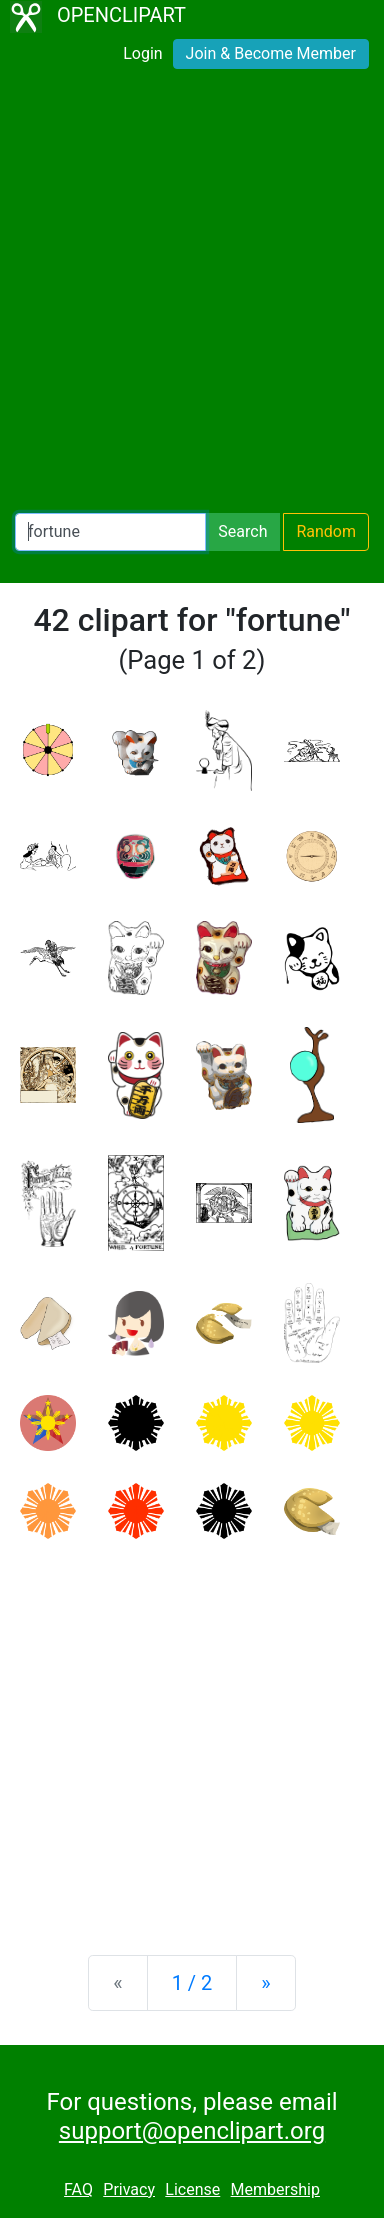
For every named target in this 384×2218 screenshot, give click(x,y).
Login (142, 53)
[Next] (265, 1983)
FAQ (78, 2189)
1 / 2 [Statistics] (192, 1983)
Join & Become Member (271, 53)
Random (326, 531)
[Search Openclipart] (110, 532)
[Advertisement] (192, 295)
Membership (275, 2189)
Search (242, 531)
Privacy (129, 2189)
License (192, 2189)
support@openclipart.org (192, 2131)
